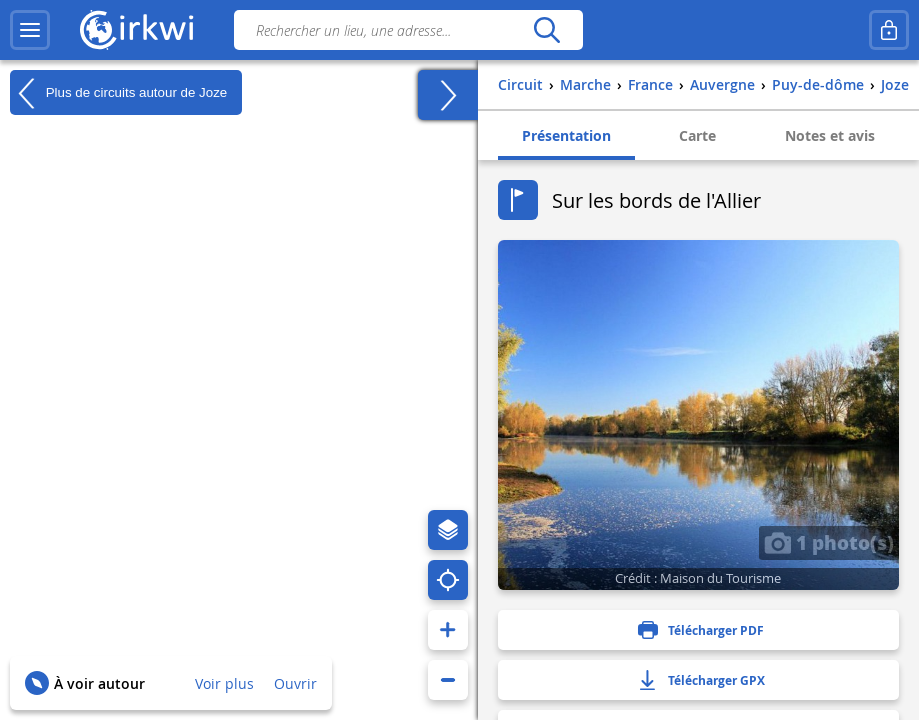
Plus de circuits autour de (118, 93)
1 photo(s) (829, 542)
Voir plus (224, 683)
